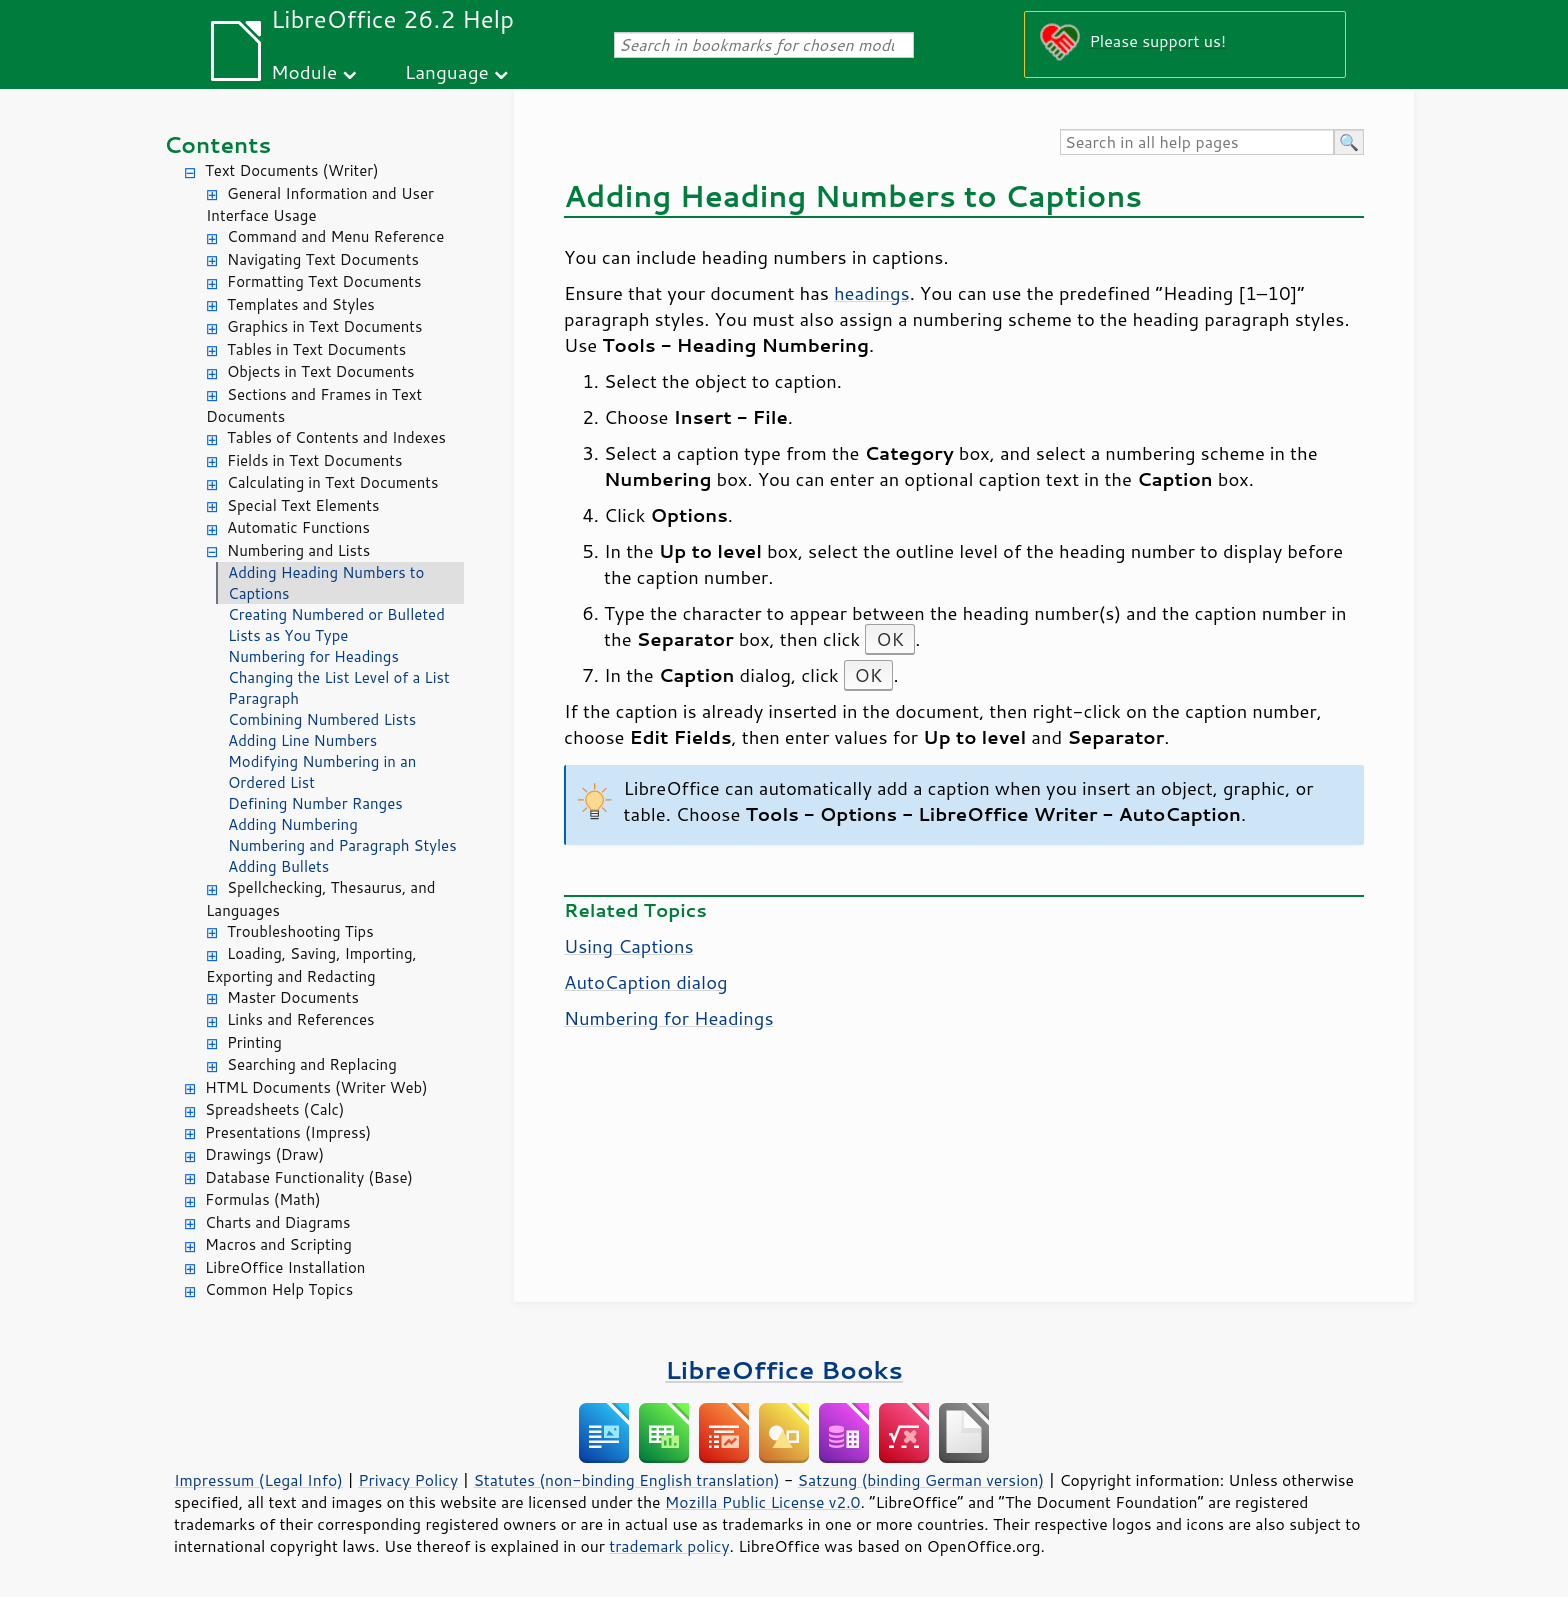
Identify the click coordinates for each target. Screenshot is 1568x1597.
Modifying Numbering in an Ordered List (322, 772)
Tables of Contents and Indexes (336, 437)
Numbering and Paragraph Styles (342, 845)
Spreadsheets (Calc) (274, 1109)
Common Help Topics (279, 1289)
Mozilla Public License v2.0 (763, 1502)
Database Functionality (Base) (309, 1177)
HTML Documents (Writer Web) (316, 1087)
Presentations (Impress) (288, 1132)
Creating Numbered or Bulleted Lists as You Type (336, 625)
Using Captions (629, 946)
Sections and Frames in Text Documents (314, 406)
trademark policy (669, 1546)
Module (304, 71)
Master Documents (293, 997)
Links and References (300, 1019)
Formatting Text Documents (324, 281)
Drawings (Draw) (264, 1154)
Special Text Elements (303, 505)
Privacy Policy (408, 1480)
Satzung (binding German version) (921, 1480)
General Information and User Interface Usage (320, 205)
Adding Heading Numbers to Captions (326, 583)
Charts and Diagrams (277, 1222)
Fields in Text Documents (314, 460)
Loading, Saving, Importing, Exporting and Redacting (311, 965)
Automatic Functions (298, 527)
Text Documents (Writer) (292, 170)
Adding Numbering (293, 824)
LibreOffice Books (784, 1369)
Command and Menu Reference (335, 236)
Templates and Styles (301, 304)
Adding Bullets (278, 866)
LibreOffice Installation (285, 1267)
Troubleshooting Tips (300, 931)
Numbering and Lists (298, 550)
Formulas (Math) (263, 1199)
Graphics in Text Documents (324, 326)
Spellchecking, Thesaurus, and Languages (320, 899)
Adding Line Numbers (302, 740)
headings (872, 293)
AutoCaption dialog (646, 982)
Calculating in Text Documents (332, 482)
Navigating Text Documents (323, 259)
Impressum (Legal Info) (258, 1480)
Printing (254, 1042)
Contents (217, 144)
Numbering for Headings (313, 656)
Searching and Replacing (312, 1064)
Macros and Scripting (278, 1244)
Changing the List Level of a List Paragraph (339, 688)
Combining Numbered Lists (322, 719)
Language (447, 71)
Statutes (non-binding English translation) (626, 1480)
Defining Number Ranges (315, 803)
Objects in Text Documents (321, 371)
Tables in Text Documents (316, 349)
